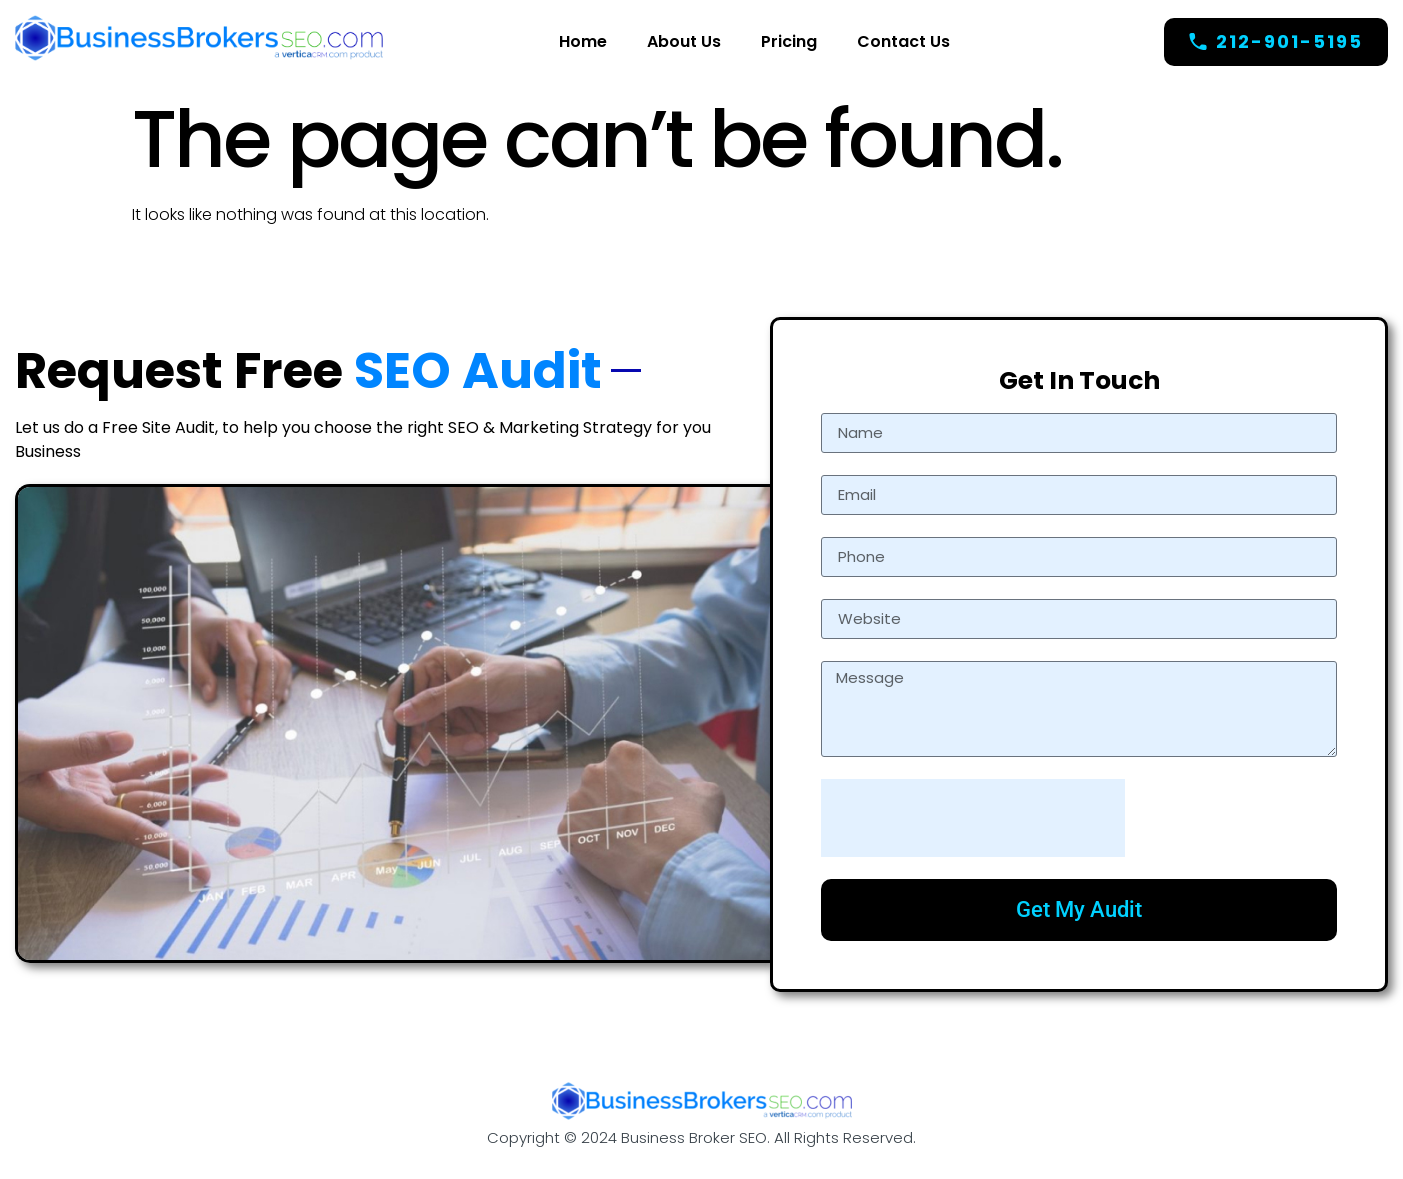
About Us (684, 41)
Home (583, 41)
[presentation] (973, 818)
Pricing (789, 41)
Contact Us (903, 41)
